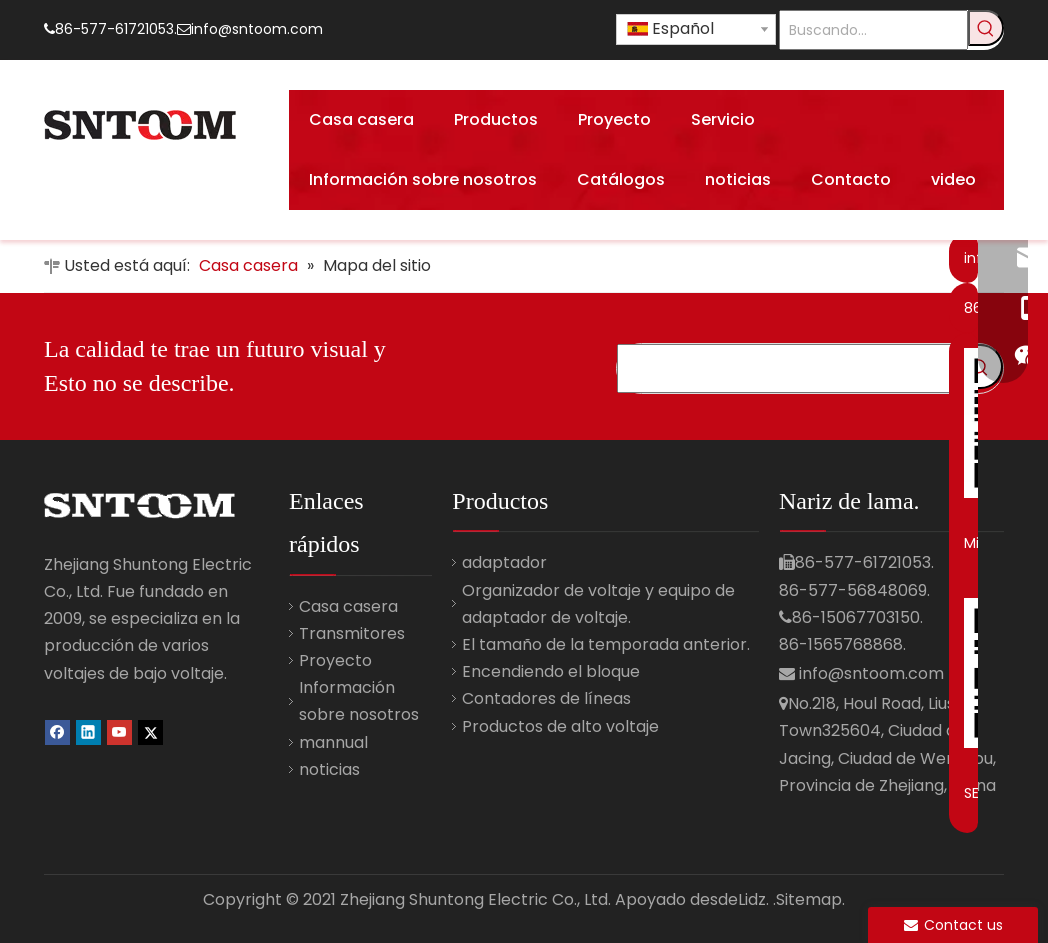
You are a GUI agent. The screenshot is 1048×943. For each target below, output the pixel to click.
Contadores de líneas (546, 698)
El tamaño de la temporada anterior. (606, 644)
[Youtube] (119, 731)
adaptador (504, 562)
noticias (329, 769)
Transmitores (352, 633)
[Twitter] (150, 731)
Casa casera (348, 606)
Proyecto (335, 660)
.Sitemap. (809, 899)
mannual (333, 742)
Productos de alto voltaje (560, 726)
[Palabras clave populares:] (986, 28)
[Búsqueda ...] (787, 368)
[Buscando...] (873, 30)
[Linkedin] (88, 731)
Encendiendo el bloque (551, 671)
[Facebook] (57, 731)
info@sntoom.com (257, 29)
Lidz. (753, 899)
